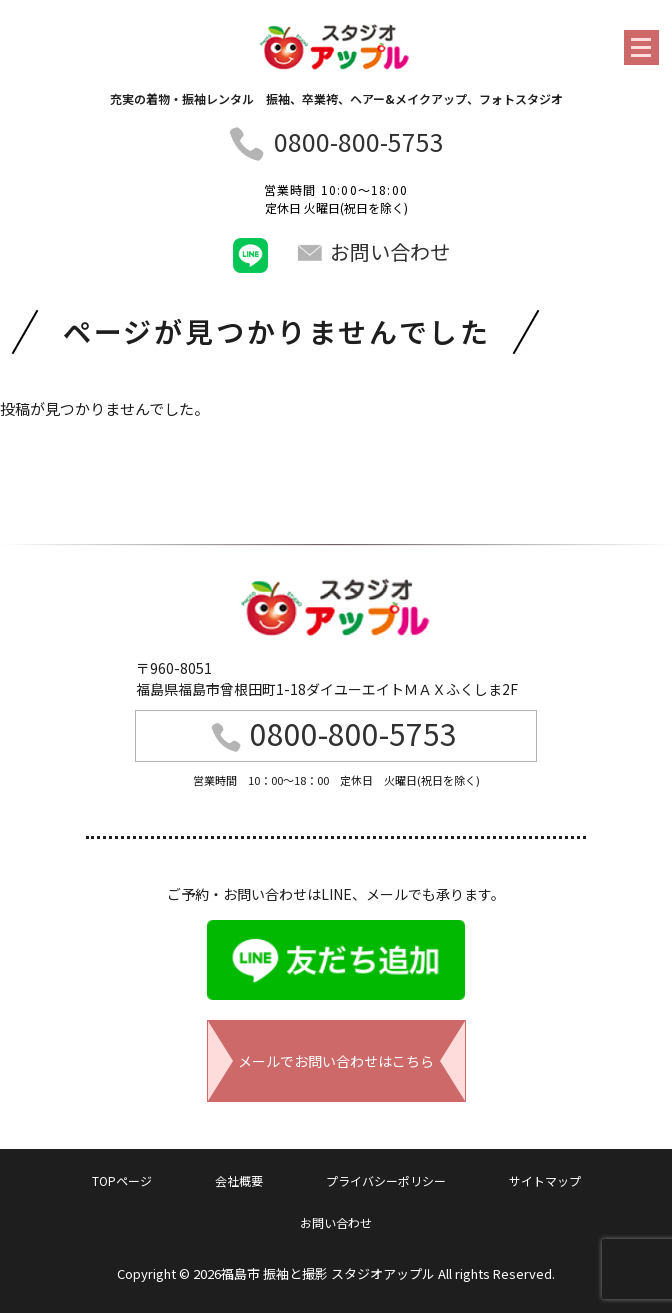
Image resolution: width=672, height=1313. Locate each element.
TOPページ (122, 1180)
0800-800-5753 (359, 141)
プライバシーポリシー (386, 1180)
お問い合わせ (373, 251)
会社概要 (239, 1180)
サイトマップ (545, 1180)
